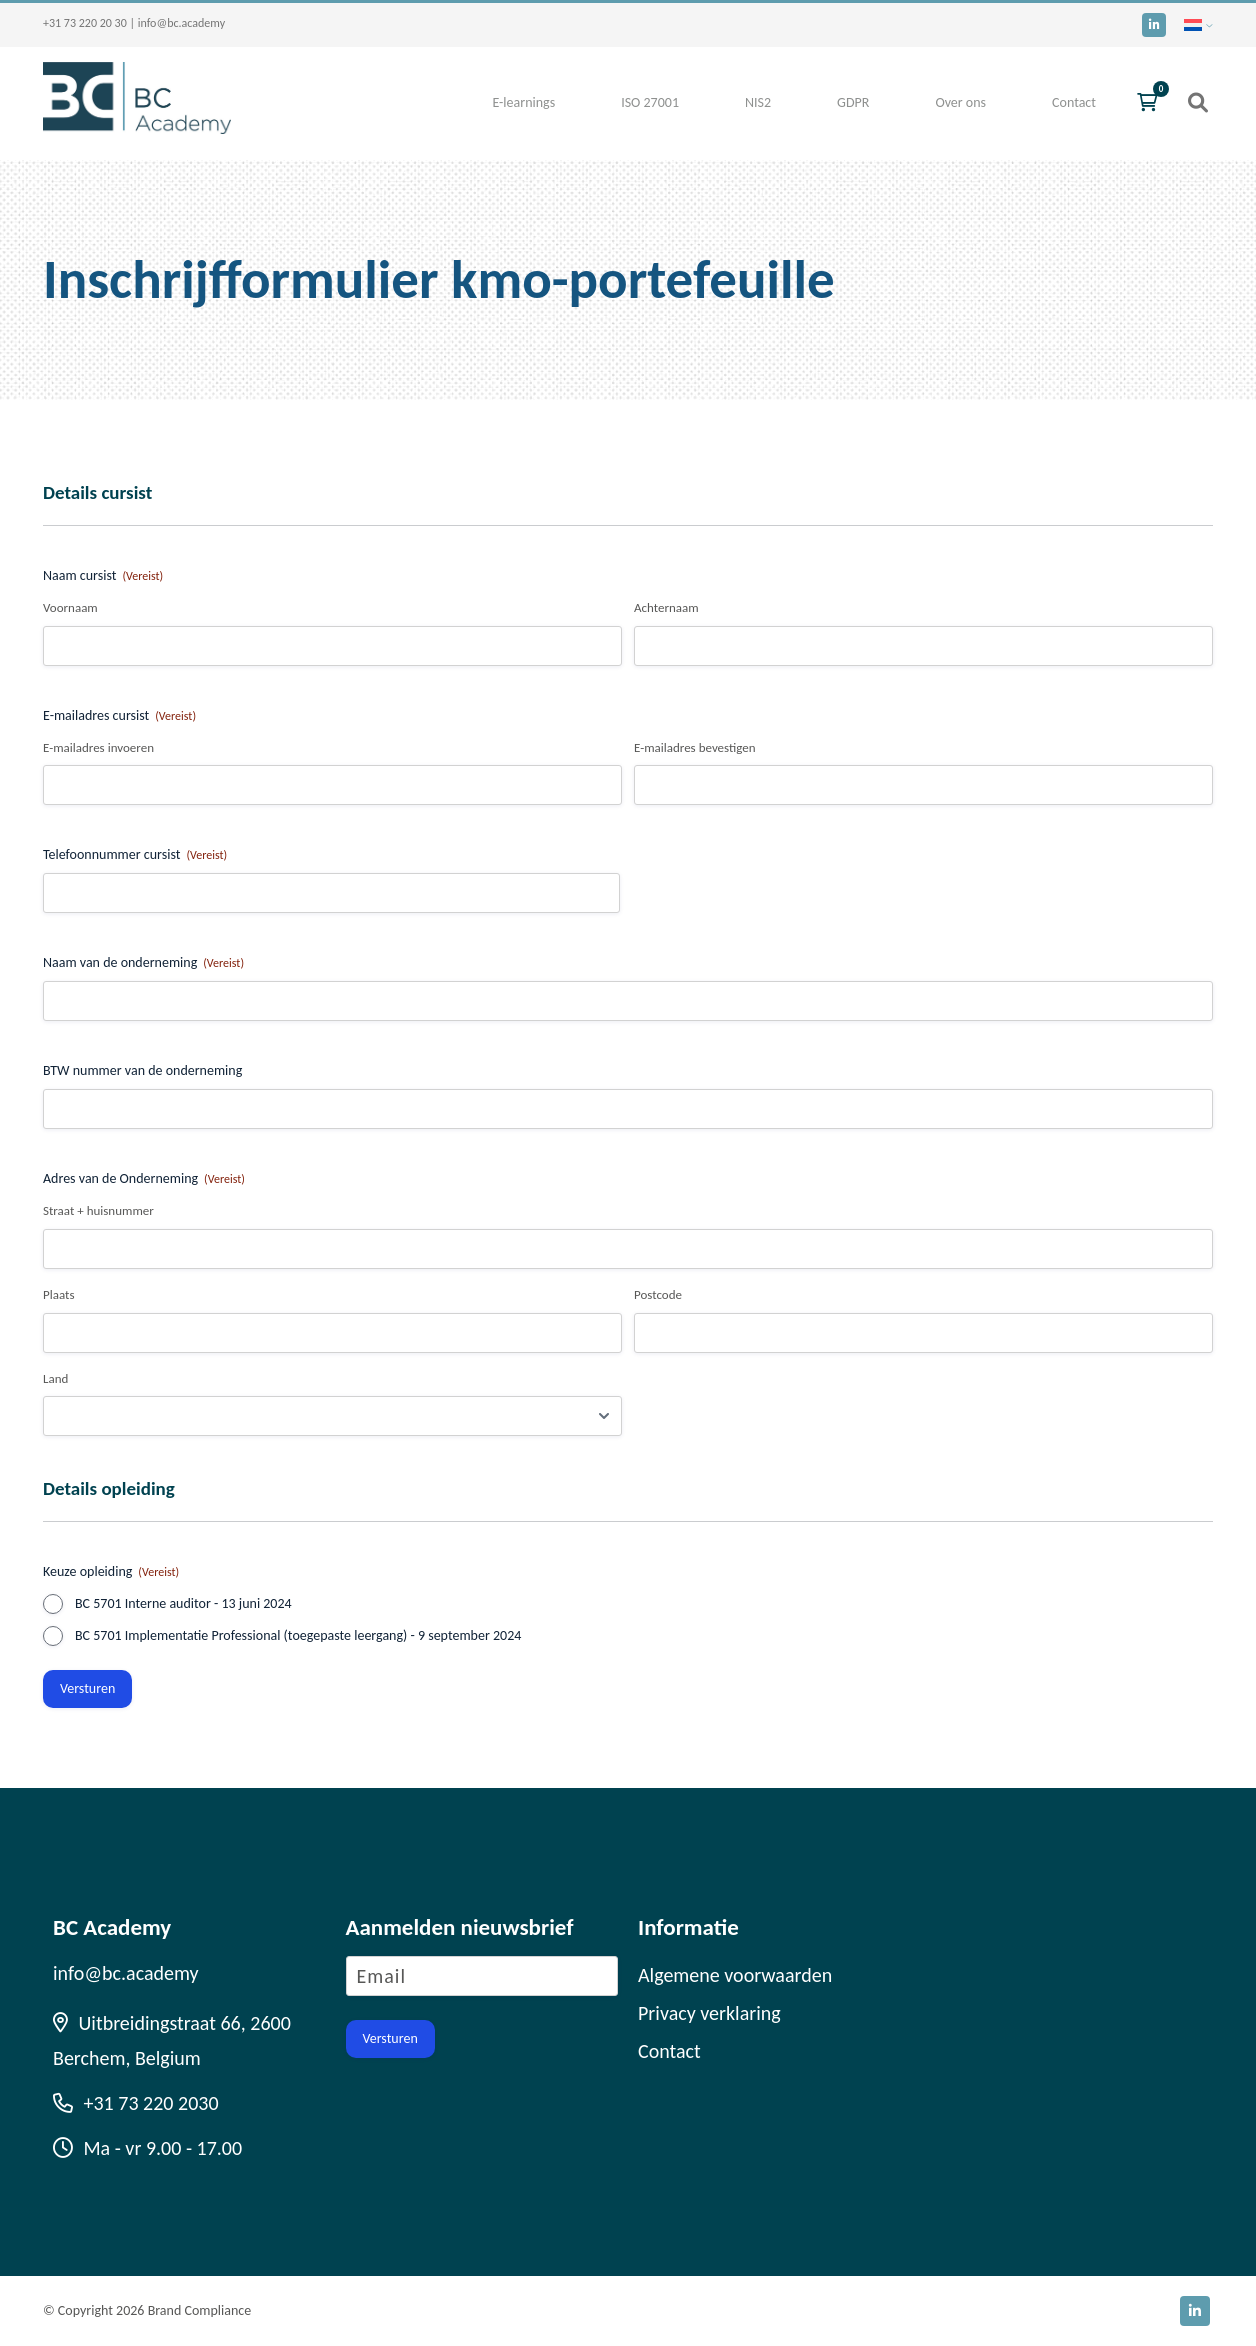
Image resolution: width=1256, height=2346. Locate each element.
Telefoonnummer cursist (135, 855)
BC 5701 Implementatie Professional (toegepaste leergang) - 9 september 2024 (298, 1635)
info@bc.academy (181, 23)
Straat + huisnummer (98, 1210)
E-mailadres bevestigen (695, 747)
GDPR (853, 102)
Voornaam (70, 607)
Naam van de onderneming (143, 963)
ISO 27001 (650, 102)
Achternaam (666, 607)
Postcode (658, 1294)
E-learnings (523, 102)
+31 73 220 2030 (136, 2103)
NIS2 (758, 102)
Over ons (960, 102)
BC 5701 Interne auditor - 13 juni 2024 (183, 1603)
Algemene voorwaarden (735, 1975)
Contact (1074, 102)
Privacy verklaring (709, 2013)
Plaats (58, 1294)
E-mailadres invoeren (98, 747)
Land (55, 1378)
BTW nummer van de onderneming (142, 1070)
